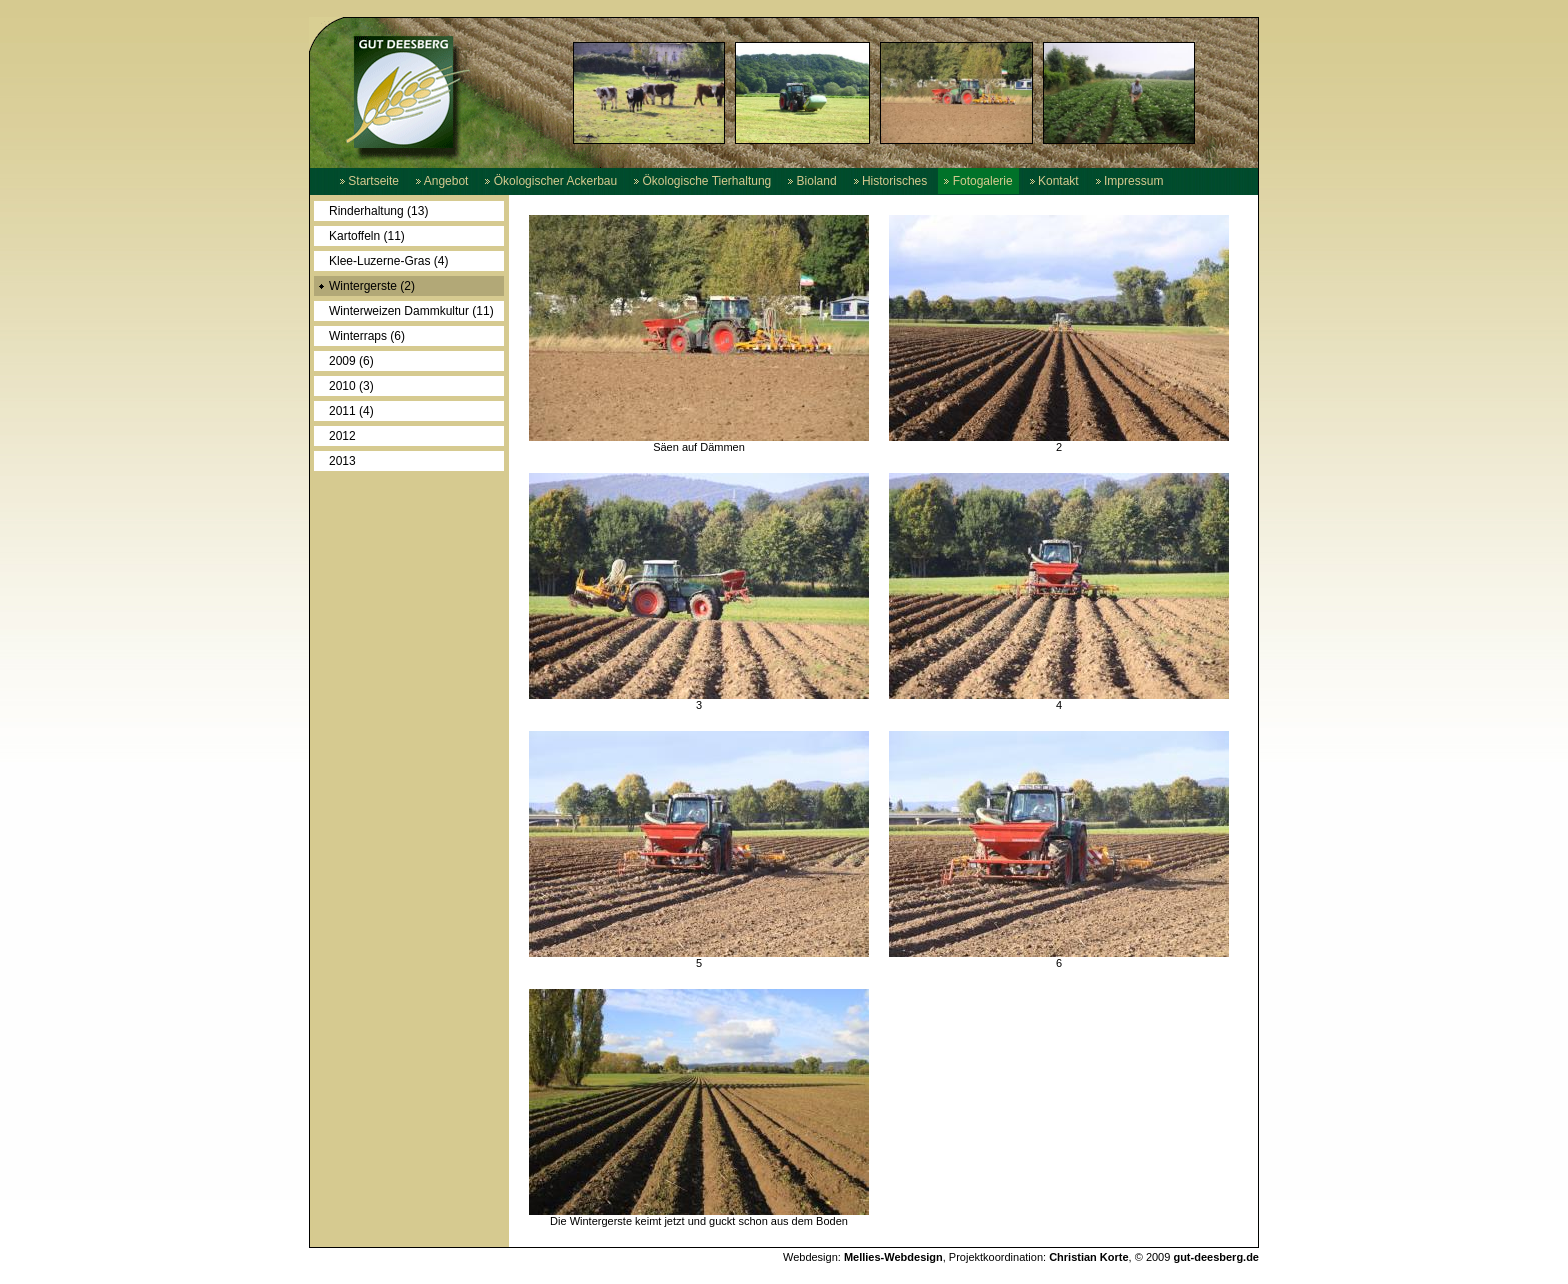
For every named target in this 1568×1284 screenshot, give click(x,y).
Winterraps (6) (367, 336)
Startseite (369, 181)
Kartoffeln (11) (367, 236)
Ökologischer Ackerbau (551, 181)
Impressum (1130, 181)
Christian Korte (1088, 1257)
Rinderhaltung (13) (378, 211)
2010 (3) (351, 386)
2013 (342, 461)
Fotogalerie (978, 181)
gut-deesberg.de (1216, 1257)
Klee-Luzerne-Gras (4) (388, 261)
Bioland (812, 181)
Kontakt (1054, 181)
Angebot (442, 181)
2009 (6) (351, 361)
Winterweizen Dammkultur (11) (411, 311)
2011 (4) (351, 411)
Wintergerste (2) (372, 286)
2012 (342, 436)
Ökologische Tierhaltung (702, 181)
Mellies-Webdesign (893, 1257)
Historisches (891, 181)
